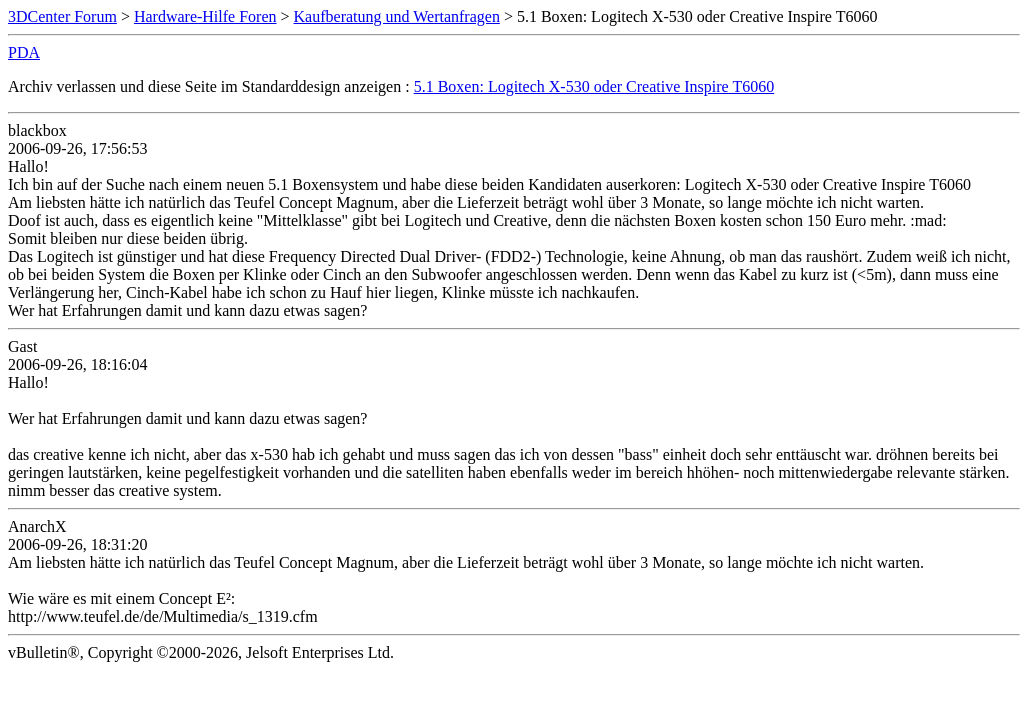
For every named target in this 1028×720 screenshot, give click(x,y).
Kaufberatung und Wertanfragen (397, 16)
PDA (24, 52)
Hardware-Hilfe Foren (205, 16)
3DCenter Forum (62, 16)
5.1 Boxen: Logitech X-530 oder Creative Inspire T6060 (594, 86)
